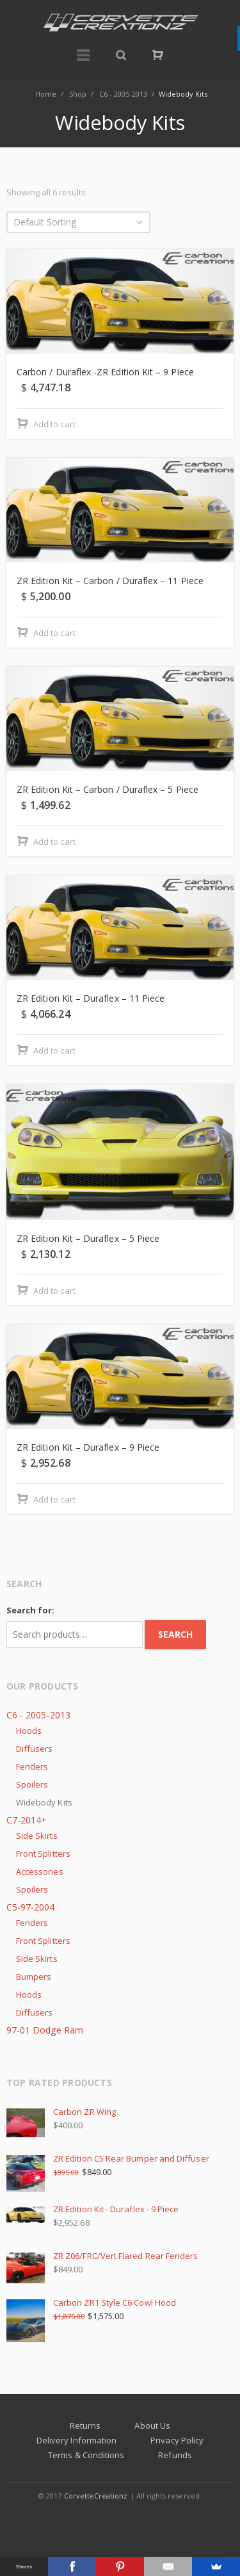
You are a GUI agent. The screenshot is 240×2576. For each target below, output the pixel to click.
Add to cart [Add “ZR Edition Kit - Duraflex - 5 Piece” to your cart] (54, 1290)
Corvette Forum (150, 2521)
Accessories (39, 1871)
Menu (83, 61)
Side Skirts (37, 1835)
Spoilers (32, 1784)
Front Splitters (43, 1853)
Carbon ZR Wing (61, 2111)
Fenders (32, 1766)
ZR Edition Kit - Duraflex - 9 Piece (92, 2209)
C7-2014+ (26, 1820)
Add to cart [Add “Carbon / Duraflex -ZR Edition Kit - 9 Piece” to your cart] (54, 424)
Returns (85, 2425)
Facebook (92, 2521)
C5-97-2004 (30, 1907)
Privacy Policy (177, 2440)
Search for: (30, 1610)
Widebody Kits (44, 1802)
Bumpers (33, 1976)
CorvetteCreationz (96, 2495)
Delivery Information (76, 2440)
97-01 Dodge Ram (44, 2030)
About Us (152, 2425)
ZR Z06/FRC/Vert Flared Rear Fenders (102, 2256)
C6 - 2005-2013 (38, 1715)
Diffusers (34, 1748)
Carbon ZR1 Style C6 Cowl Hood (91, 2302)
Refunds (174, 2455)
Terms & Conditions (86, 2455)
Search (175, 1634)
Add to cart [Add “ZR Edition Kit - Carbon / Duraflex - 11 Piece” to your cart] (54, 633)
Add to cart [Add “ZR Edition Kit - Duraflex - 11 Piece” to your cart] (54, 1050)
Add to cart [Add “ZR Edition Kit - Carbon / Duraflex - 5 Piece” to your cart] (54, 841)
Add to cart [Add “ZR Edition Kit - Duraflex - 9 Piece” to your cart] (54, 1499)
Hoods (29, 1730)
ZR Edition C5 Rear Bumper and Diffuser (107, 2158)
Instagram (121, 2521)
